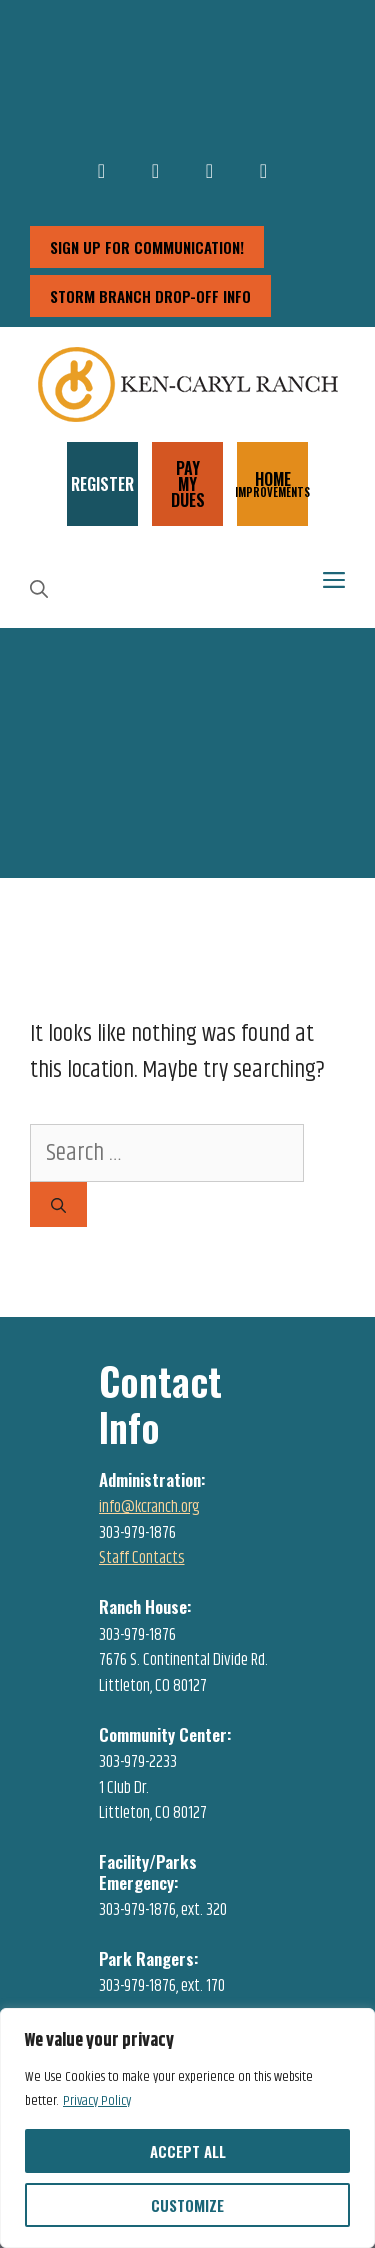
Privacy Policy (97, 2101)
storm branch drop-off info (150, 296)
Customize (187, 2205)
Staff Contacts (142, 1558)
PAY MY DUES (188, 484)
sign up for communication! (147, 247)
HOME (272, 482)
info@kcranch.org (149, 1507)
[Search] (58, 1204)
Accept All (188, 2151)
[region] (187, 2128)
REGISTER (102, 484)
